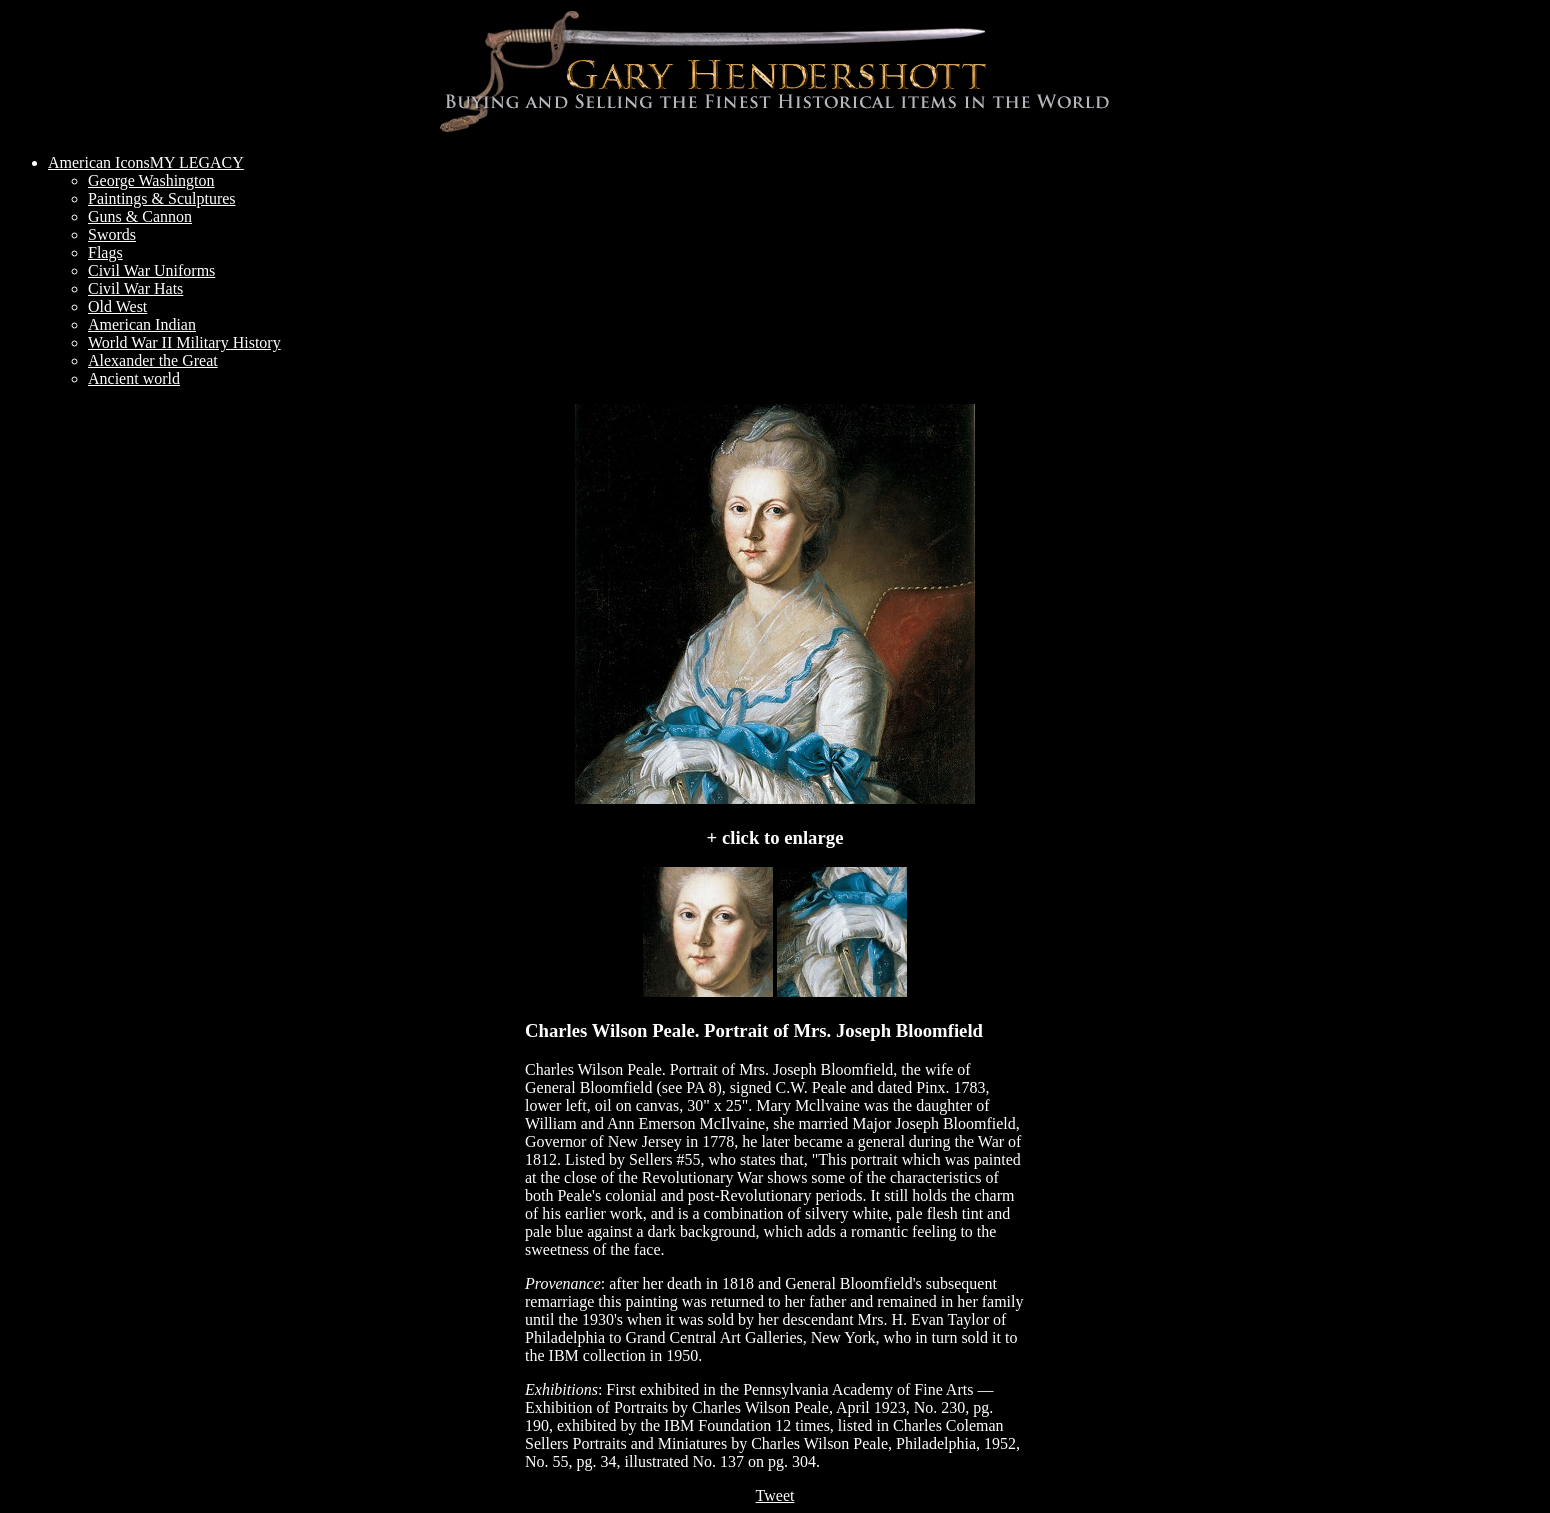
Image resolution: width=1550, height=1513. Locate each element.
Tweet (775, 1495)
